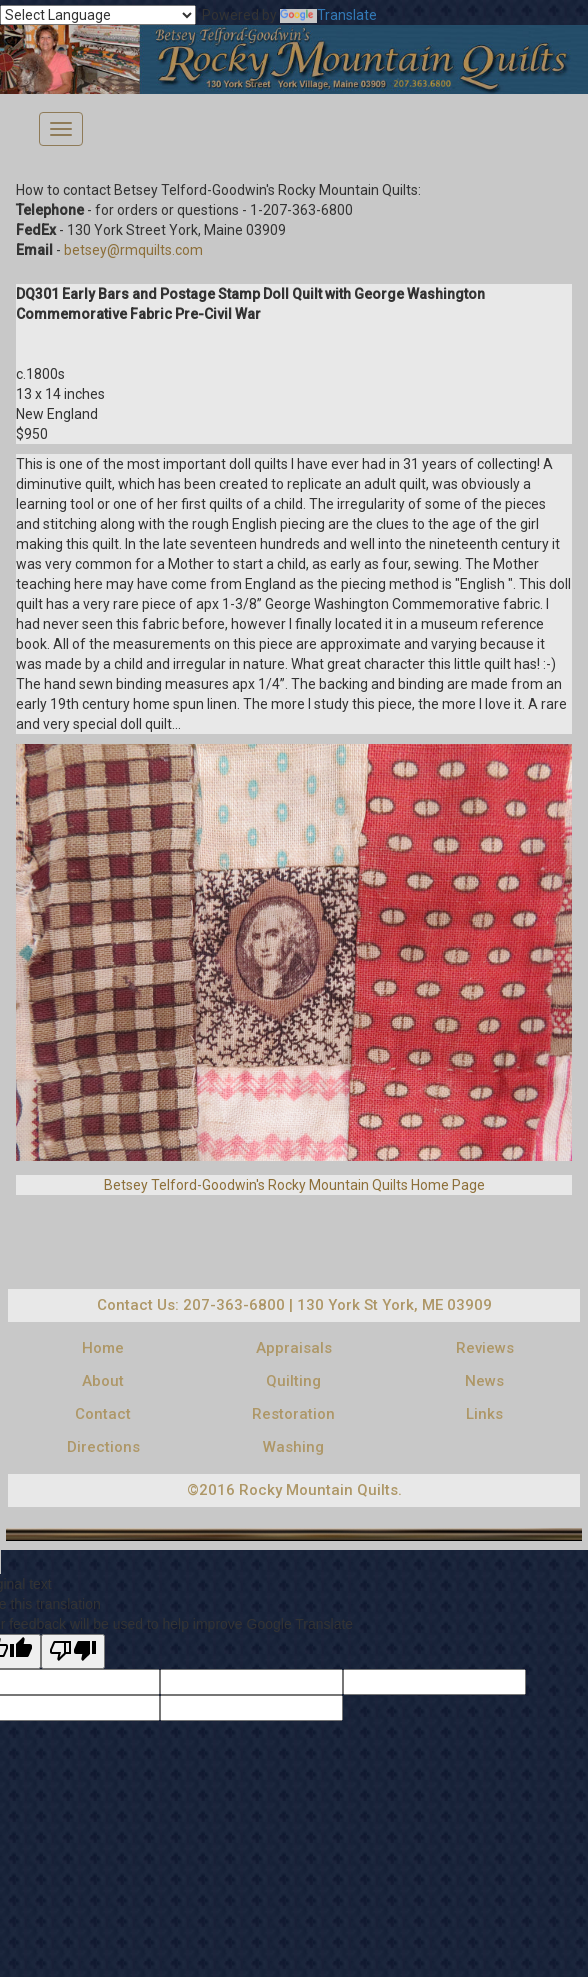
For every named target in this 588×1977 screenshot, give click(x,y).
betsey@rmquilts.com (133, 250)
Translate (328, 15)
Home (103, 1348)
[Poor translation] (73, 1651)
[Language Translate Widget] (98, 15)
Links (484, 1414)
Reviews (485, 1348)
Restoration (293, 1414)
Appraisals (294, 1348)
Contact (103, 1414)
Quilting (293, 1381)
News (484, 1381)
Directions (103, 1447)
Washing (293, 1447)
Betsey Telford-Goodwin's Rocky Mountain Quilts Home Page (294, 1185)
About (103, 1381)
